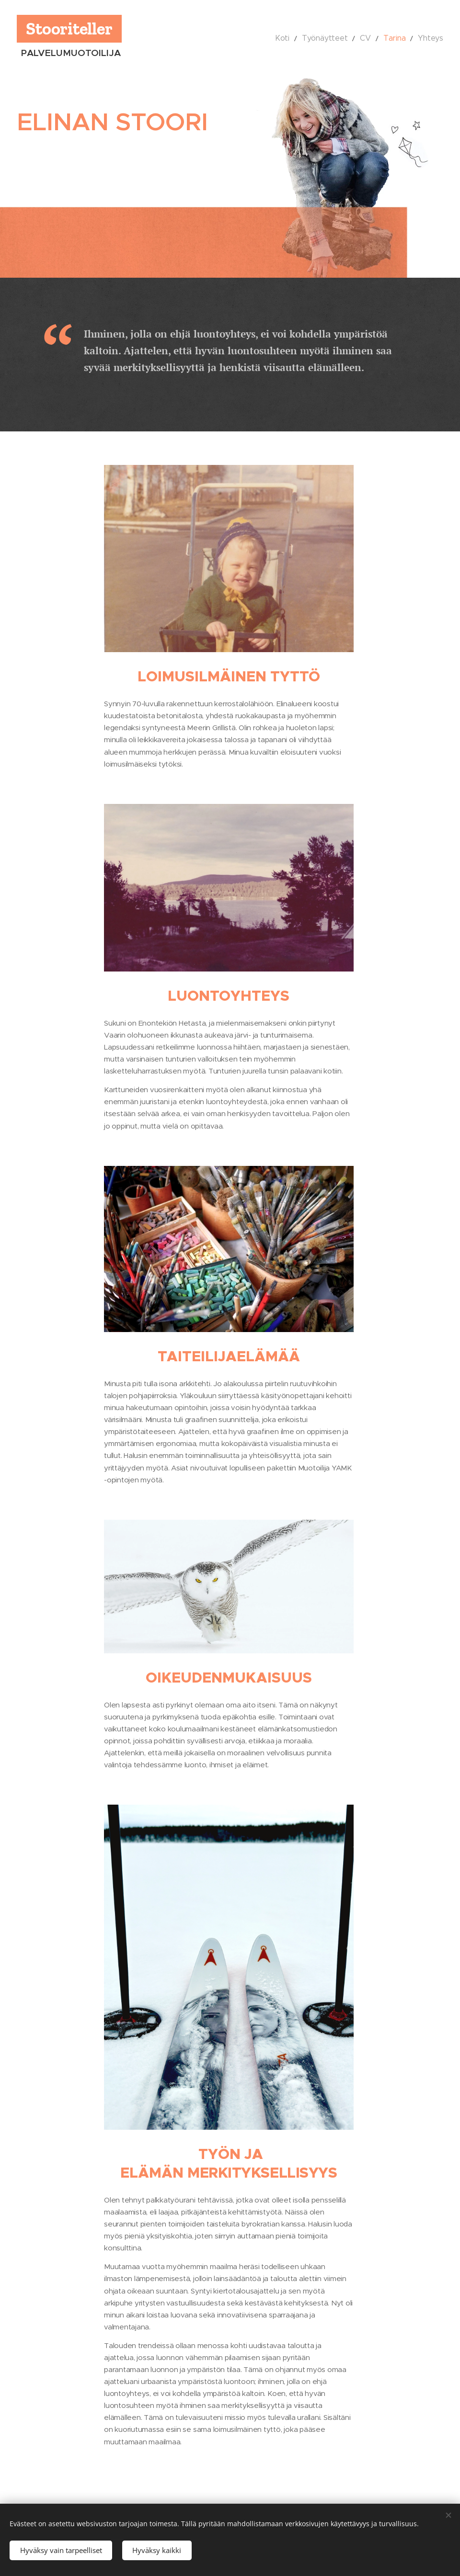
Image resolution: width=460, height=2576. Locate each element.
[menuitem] (298, 38)
